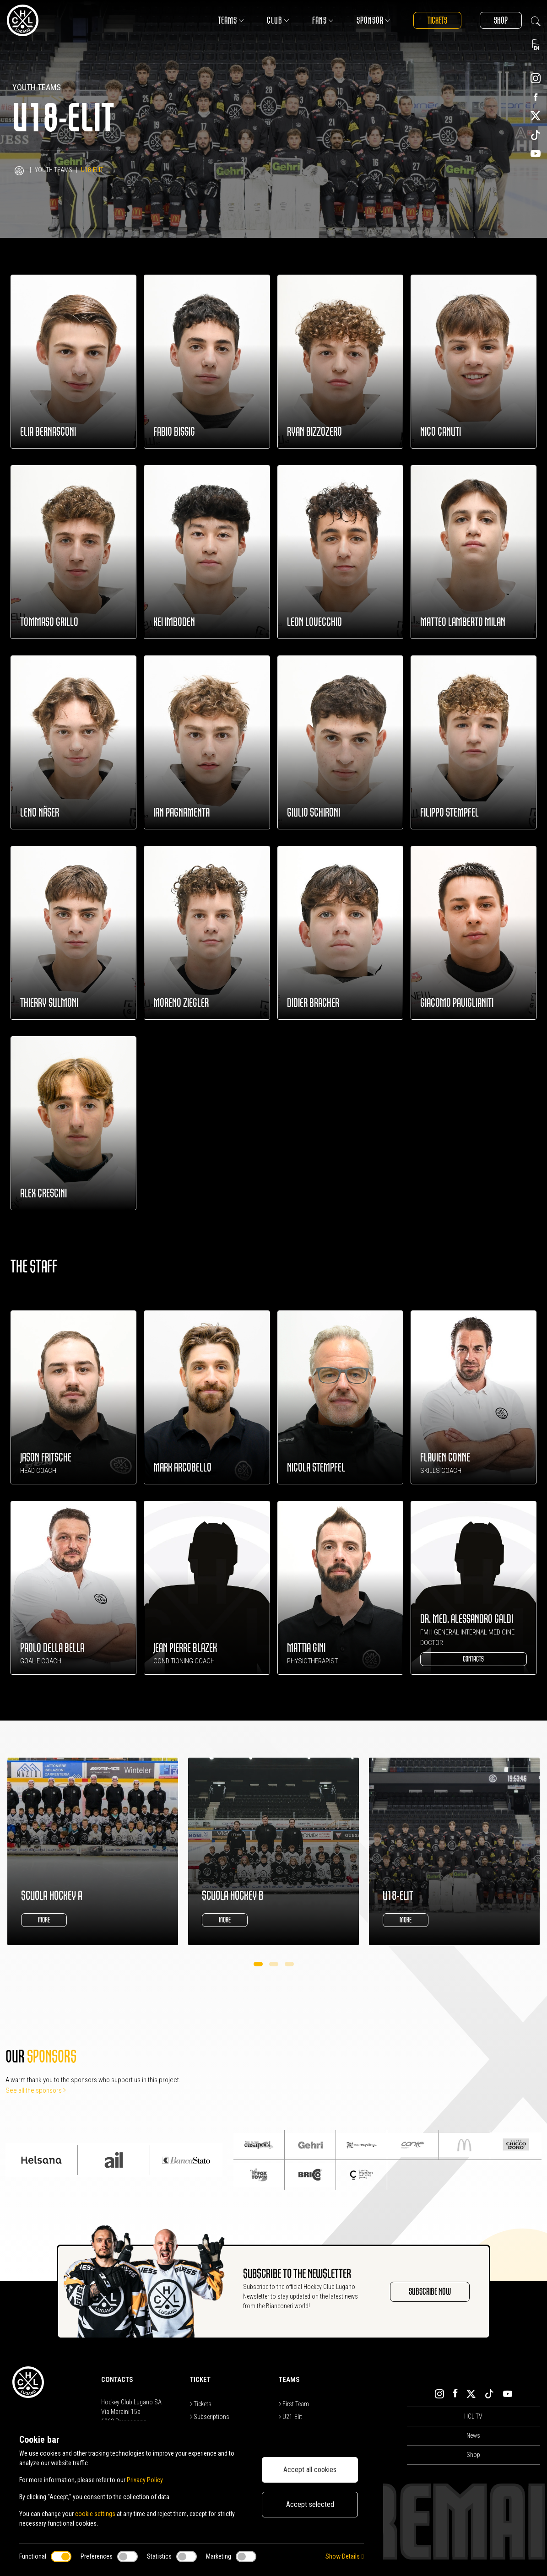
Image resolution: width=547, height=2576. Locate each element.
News (473, 2435)
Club (278, 20)
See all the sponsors (35, 2090)
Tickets (437, 20)
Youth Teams (53, 169)
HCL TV (473, 2416)
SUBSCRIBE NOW (430, 2291)
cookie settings (95, 2513)
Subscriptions (209, 2416)
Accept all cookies (309, 2469)
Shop (501, 20)
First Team (294, 2404)
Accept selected (310, 2504)
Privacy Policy (144, 2480)
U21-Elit (290, 2416)
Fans (323, 20)
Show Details (344, 2556)
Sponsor (373, 20)
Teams (231, 20)
